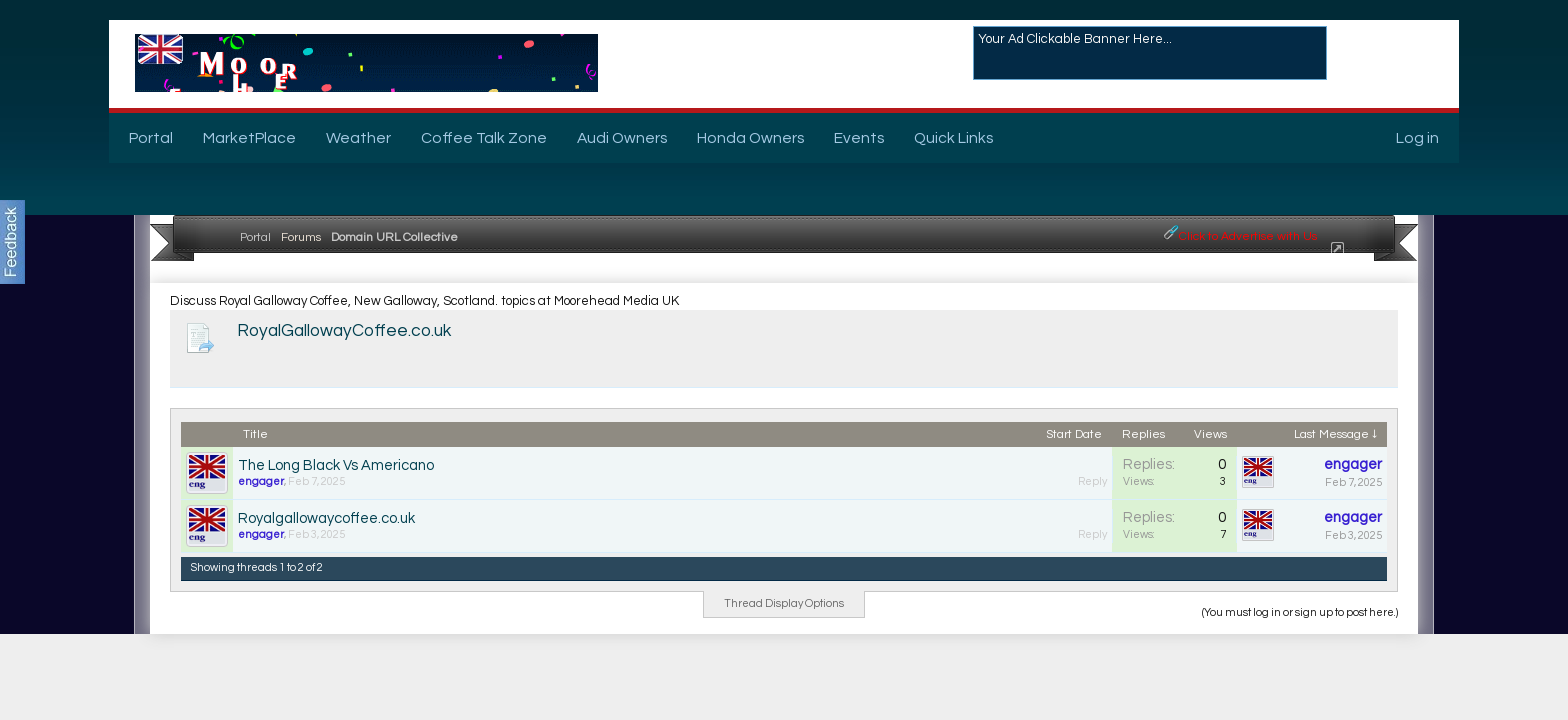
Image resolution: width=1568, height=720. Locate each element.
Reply (1092, 481)
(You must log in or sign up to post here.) (1300, 612)
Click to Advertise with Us (1248, 236)
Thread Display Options (784, 603)
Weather (358, 138)
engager (261, 481)
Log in (1417, 138)
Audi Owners (622, 138)
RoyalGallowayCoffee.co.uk (344, 331)
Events (859, 138)
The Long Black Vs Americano (336, 465)
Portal (151, 138)
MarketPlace (249, 138)
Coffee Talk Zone (484, 138)
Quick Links (953, 138)
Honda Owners (750, 138)
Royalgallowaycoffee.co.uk (326, 518)
